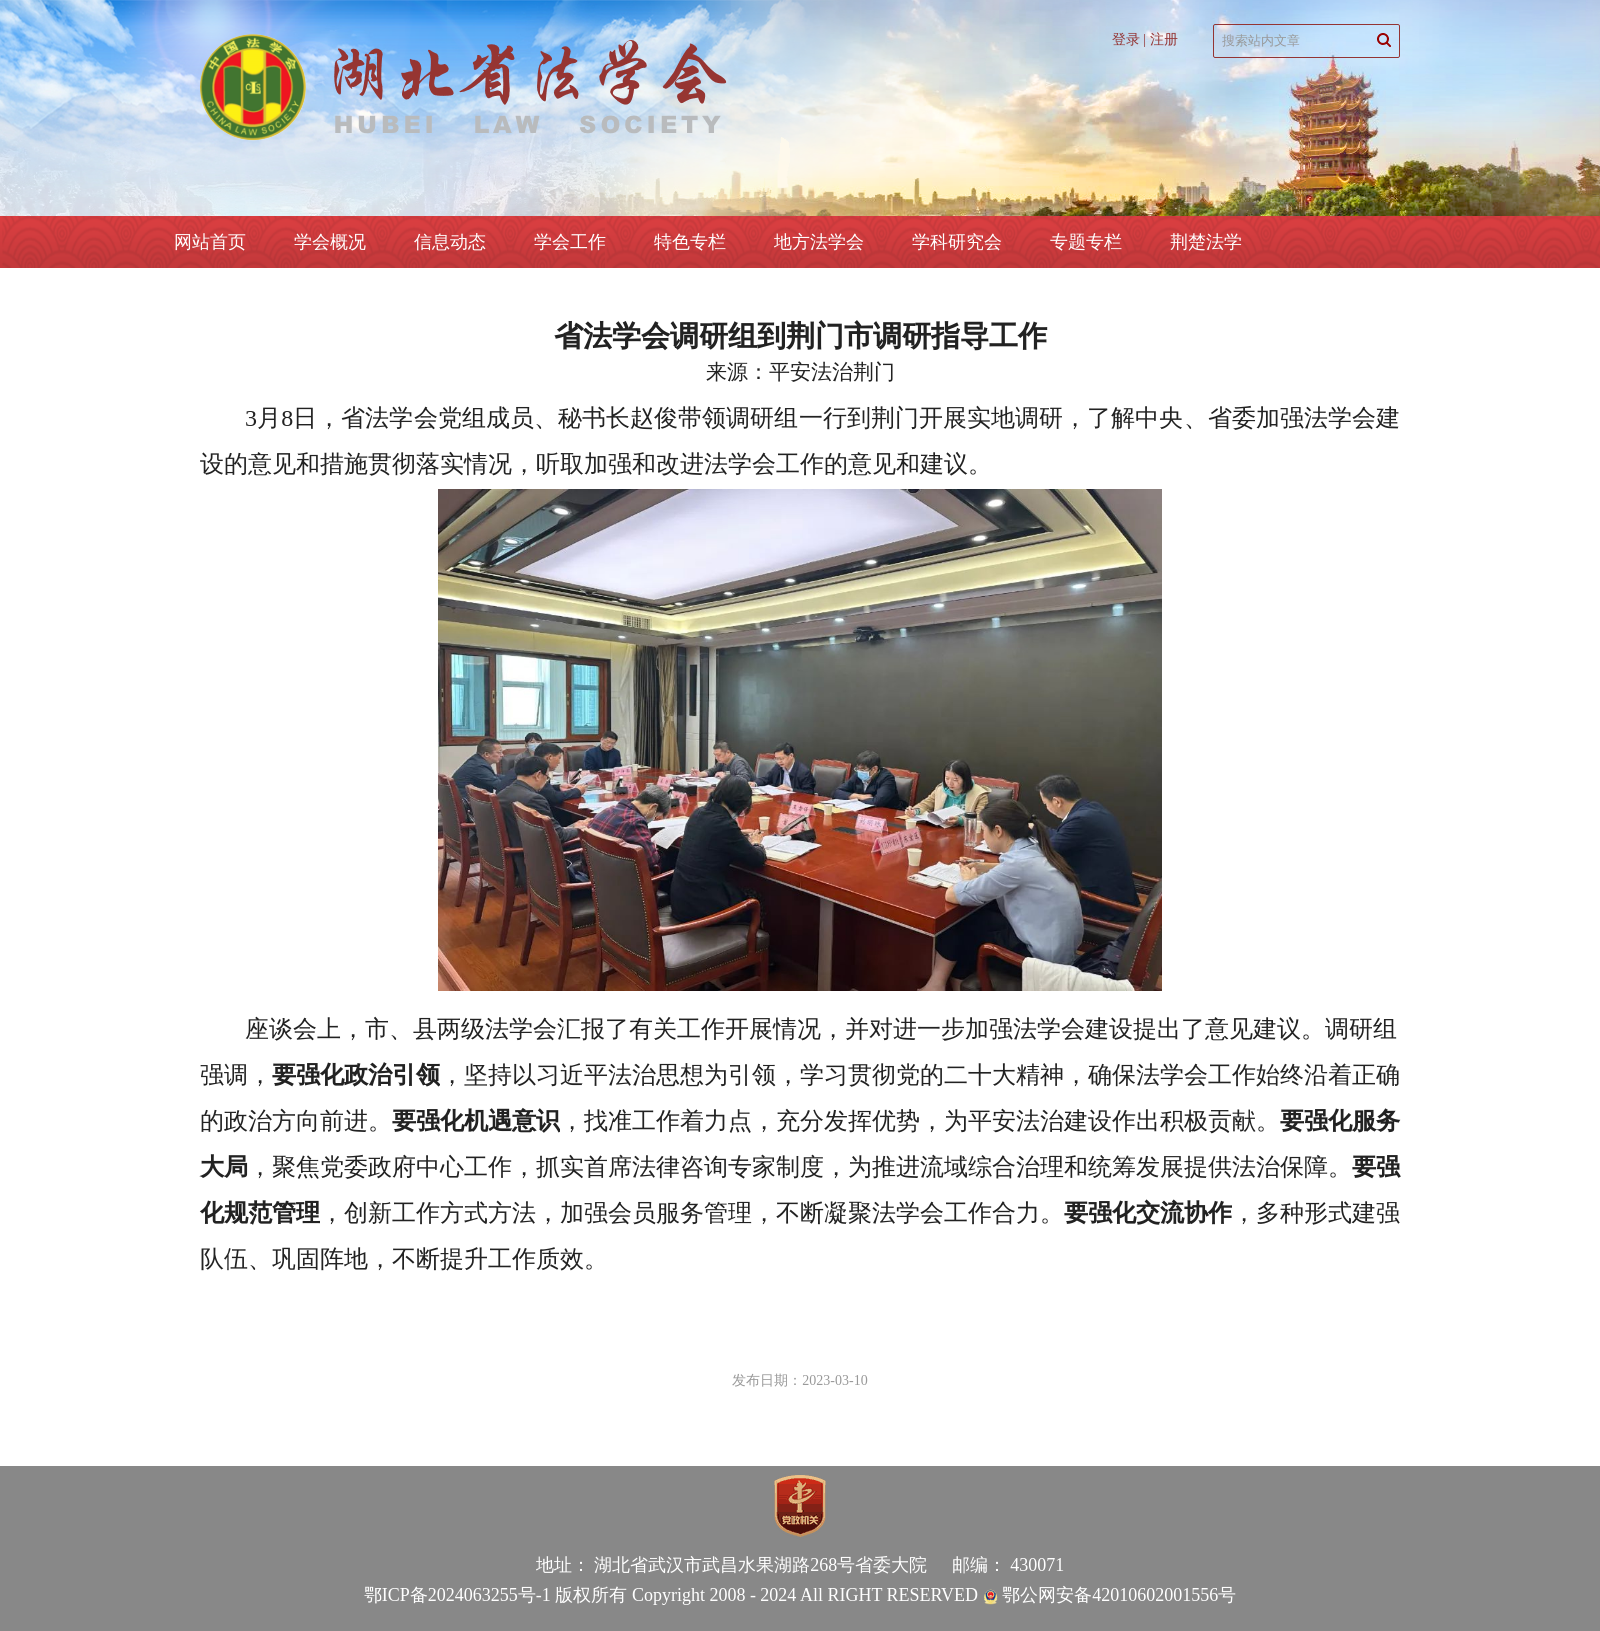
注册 (1164, 39)
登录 (1126, 39)
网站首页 (210, 242)
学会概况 (330, 242)
